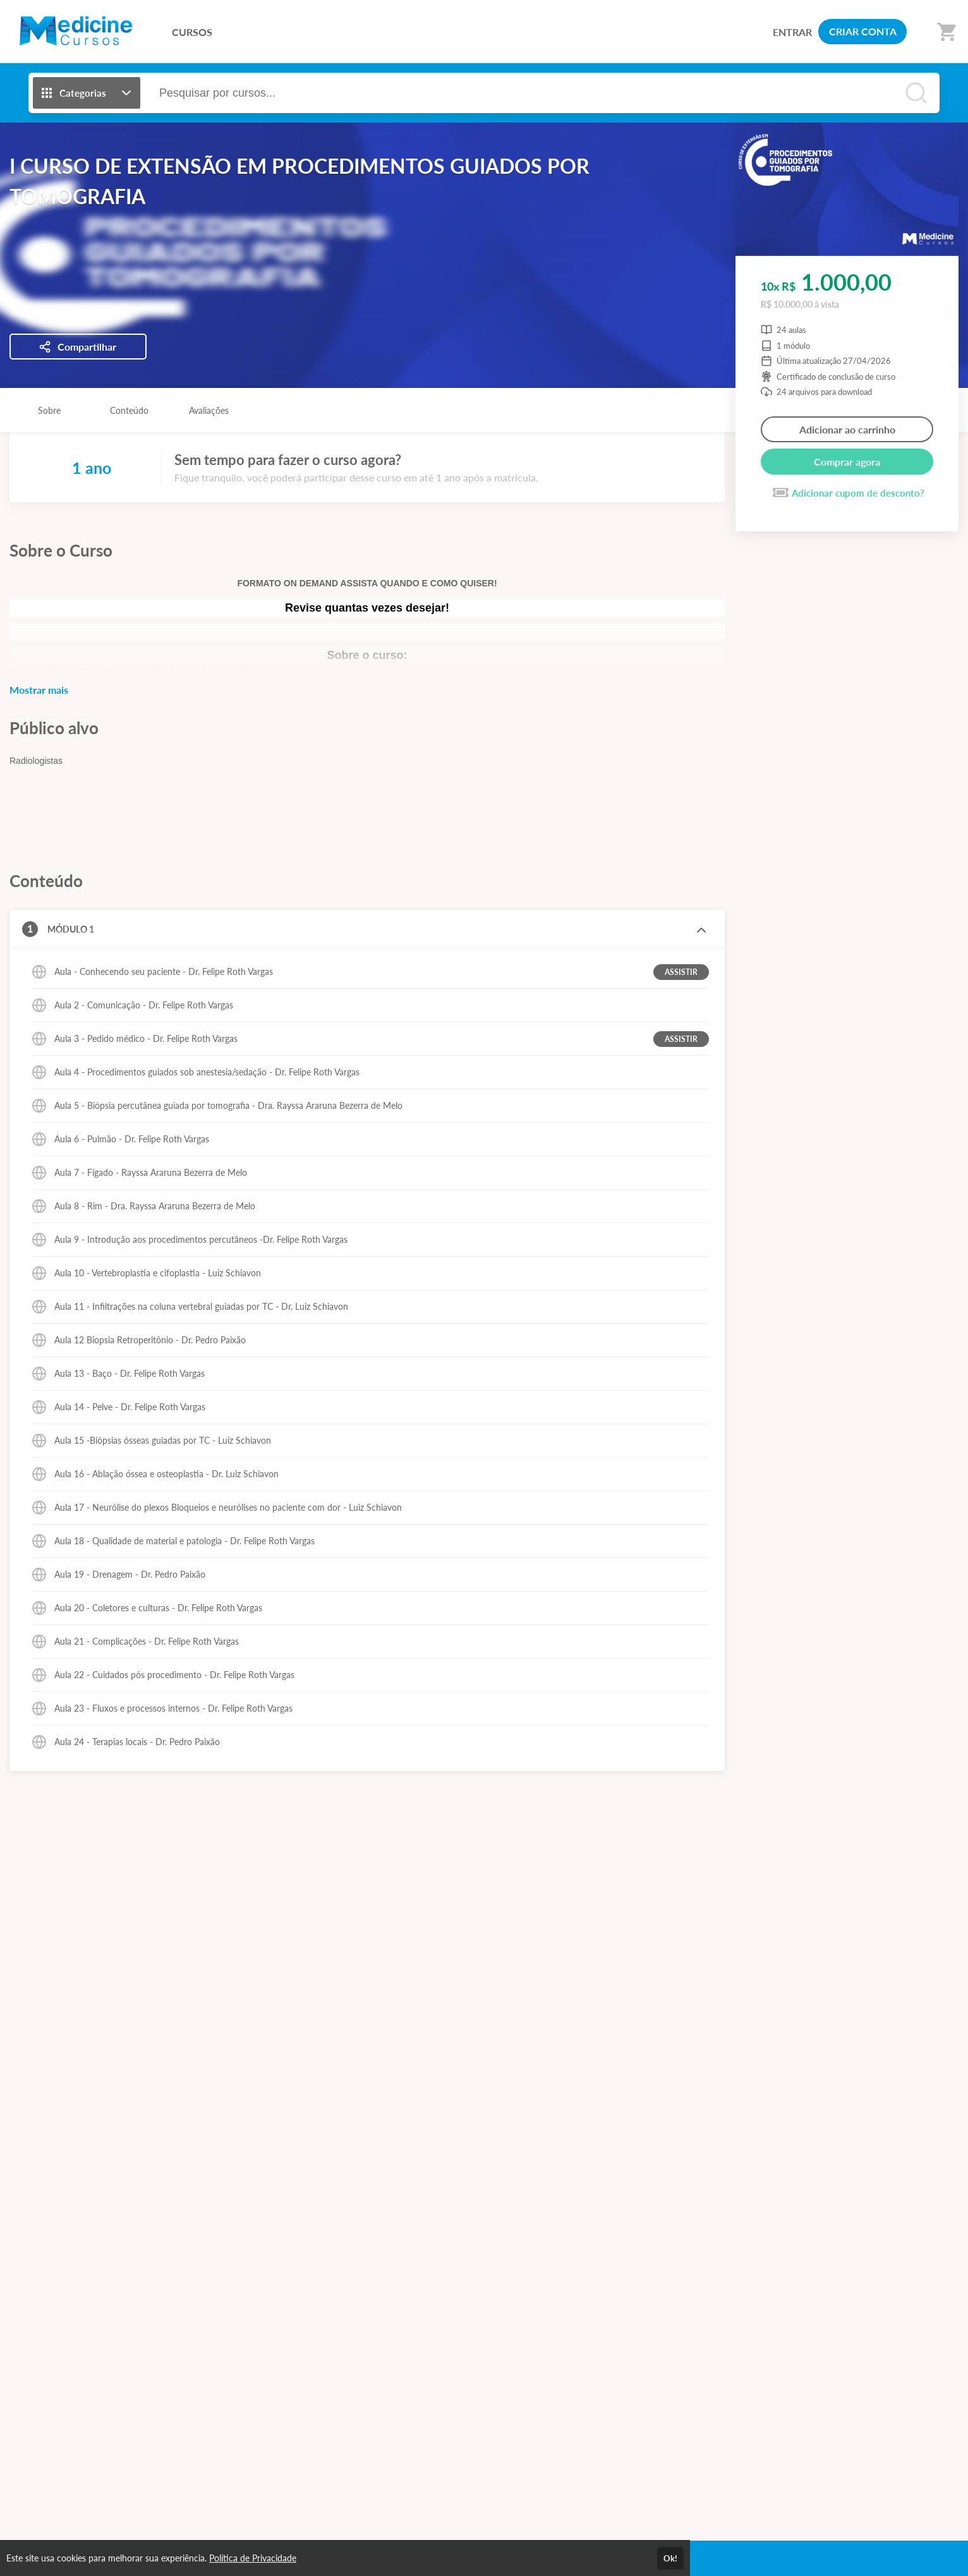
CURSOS (192, 32)
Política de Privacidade (252, 2558)
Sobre (49, 410)
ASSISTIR (681, 972)
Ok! (670, 2558)
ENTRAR (792, 32)
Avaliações (209, 410)
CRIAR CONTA (863, 31)
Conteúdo (129, 410)
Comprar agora (847, 462)
